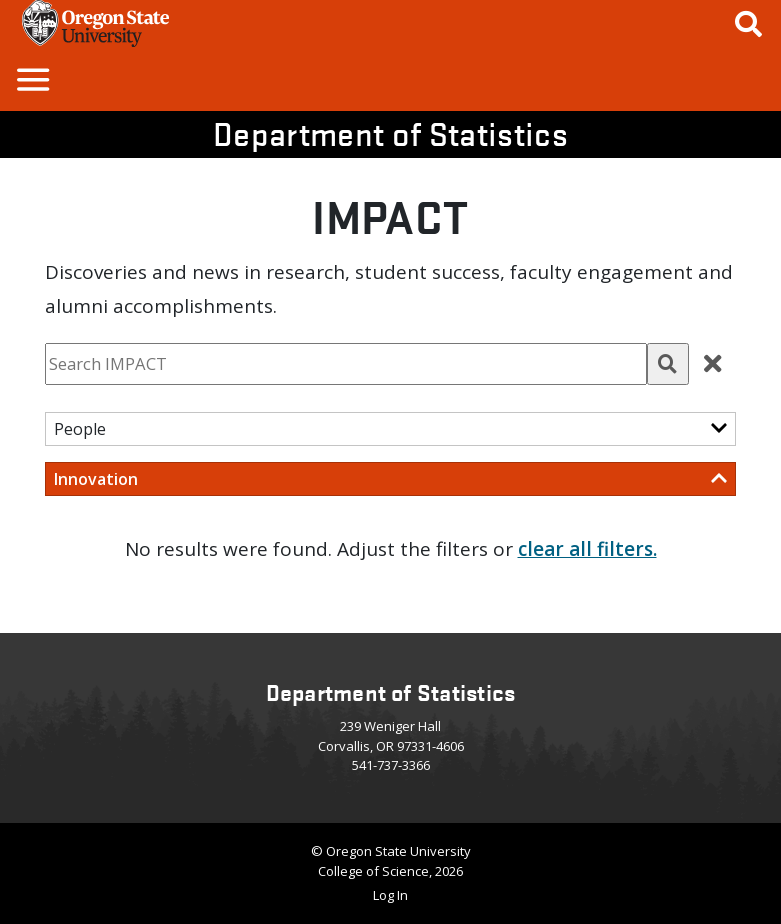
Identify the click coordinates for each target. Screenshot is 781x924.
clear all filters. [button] (587, 549)
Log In (390, 895)
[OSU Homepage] (95, 40)
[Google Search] (748, 23)
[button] (32, 78)
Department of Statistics (390, 133)
